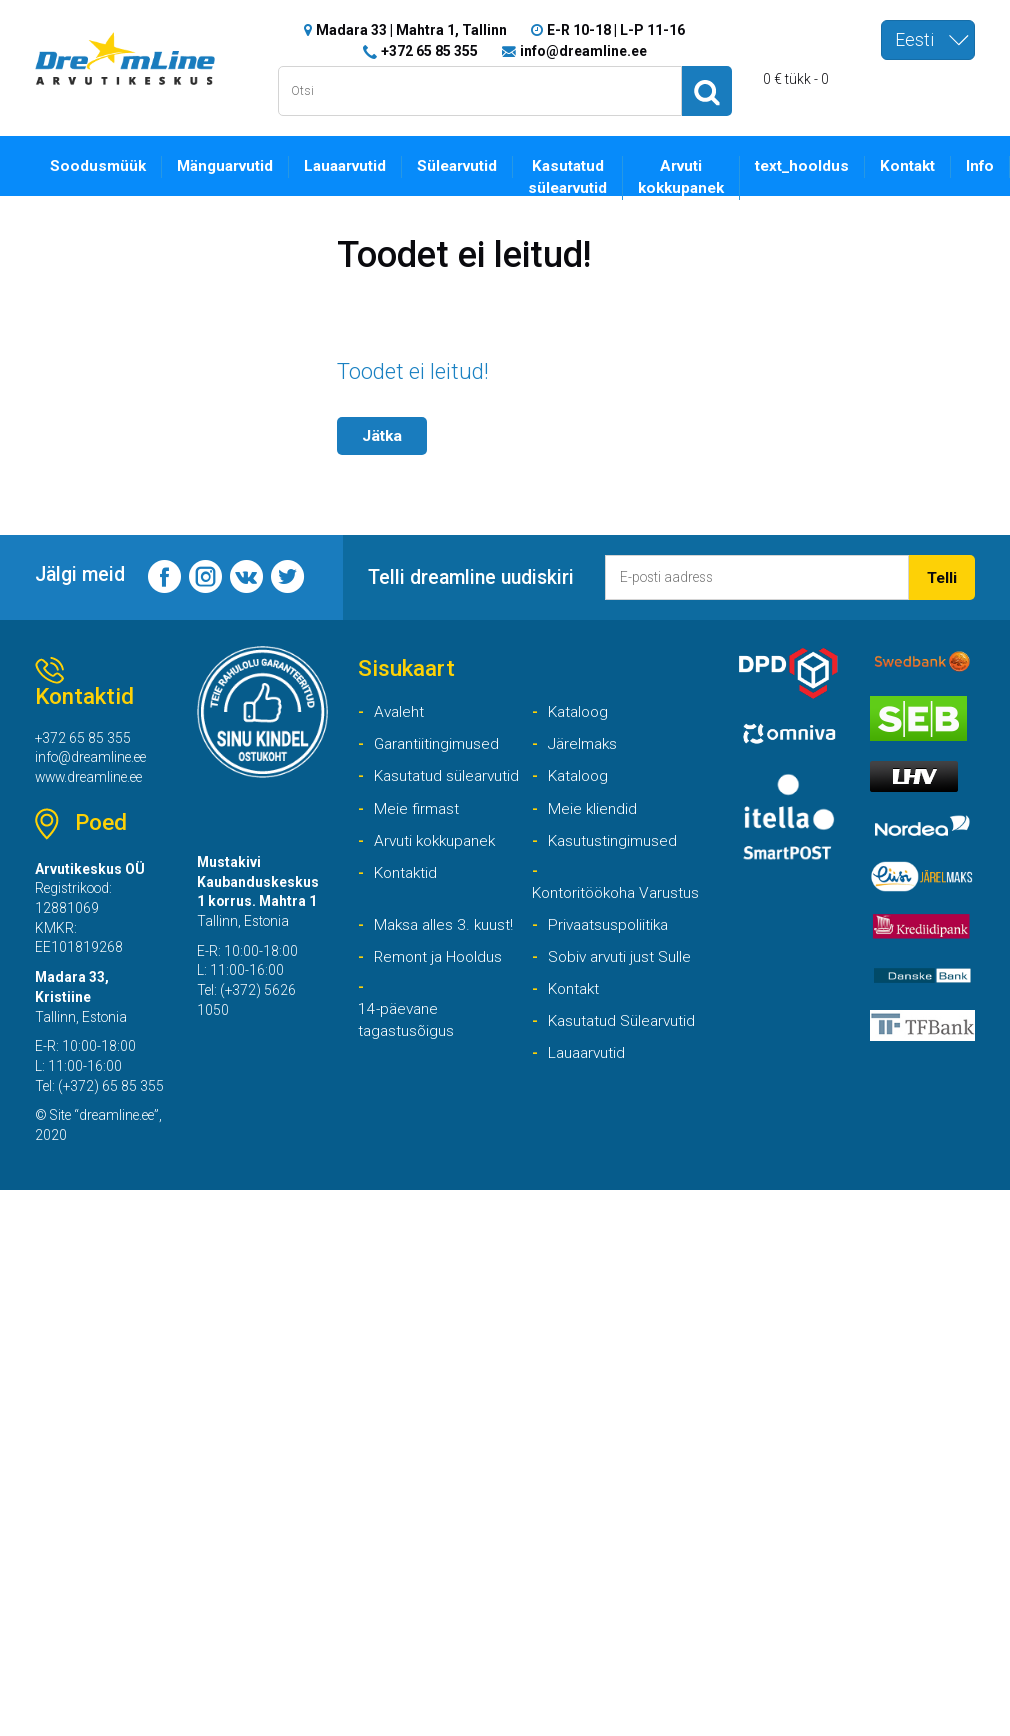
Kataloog (580, 711)
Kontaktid (407, 874)
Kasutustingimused (614, 841)
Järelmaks (584, 744)
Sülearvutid (463, 166)
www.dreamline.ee (92, 779)
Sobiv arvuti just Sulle (621, 981)
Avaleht (400, 711)
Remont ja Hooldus (441, 981)
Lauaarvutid (349, 166)
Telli (941, 576)
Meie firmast (417, 809)
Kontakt (917, 166)
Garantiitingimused (438, 744)
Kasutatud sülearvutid (575, 177)
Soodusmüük (98, 166)
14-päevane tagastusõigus (407, 1046)
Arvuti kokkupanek (690, 177)
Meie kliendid (593, 809)
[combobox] (928, 40)
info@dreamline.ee (583, 50)
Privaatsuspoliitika (611, 949)
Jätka (383, 434)
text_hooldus (811, 166)
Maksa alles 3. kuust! (446, 949)
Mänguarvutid (227, 166)
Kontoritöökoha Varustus (587, 906)
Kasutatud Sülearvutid (624, 1046)
